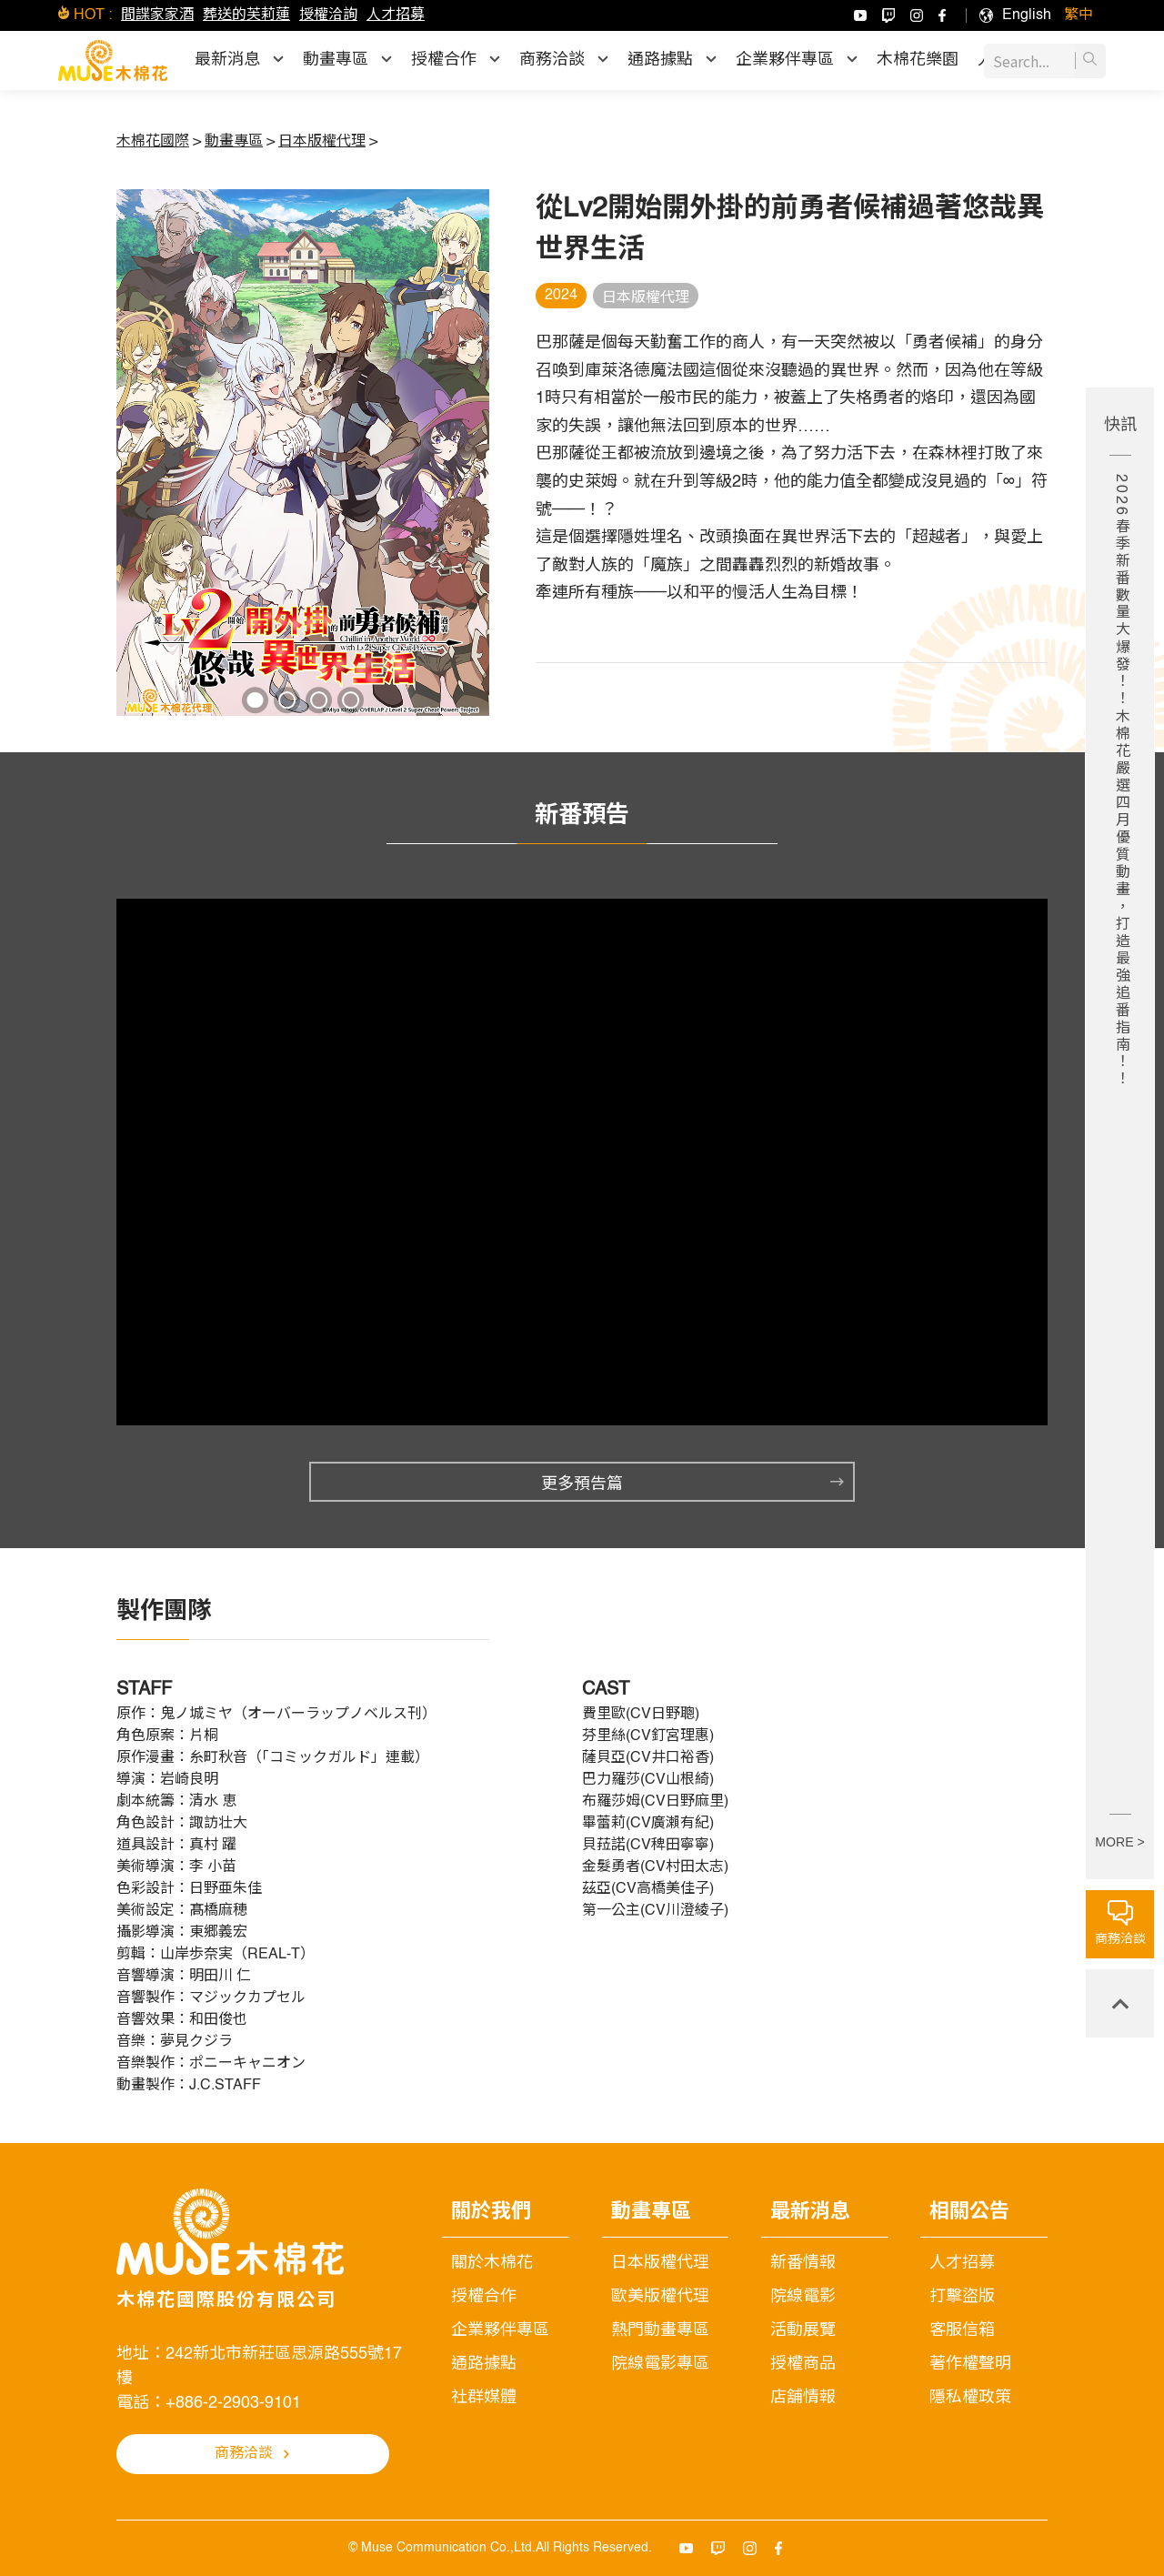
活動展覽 (803, 2330)
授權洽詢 (328, 15)
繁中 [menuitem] (1078, 15)
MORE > (1119, 1842)
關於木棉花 (492, 2263)
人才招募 (395, 15)
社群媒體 (484, 2398)
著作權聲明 (970, 2364)
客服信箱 (962, 2330)
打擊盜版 (962, 2297)
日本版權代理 (660, 2263)
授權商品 (803, 2364)
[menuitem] (1026, 15)
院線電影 (803, 2297)
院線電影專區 (660, 2364)
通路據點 (484, 2364)
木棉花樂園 (917, 60)
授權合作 (484, 2297)
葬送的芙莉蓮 (246, 15)
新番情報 (803, 2263)
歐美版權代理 (660, 2297)
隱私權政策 (970, 2398)
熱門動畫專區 (660, 2330)
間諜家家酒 (157, 15)
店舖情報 (803, 2398)
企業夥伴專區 (500, 2330)
